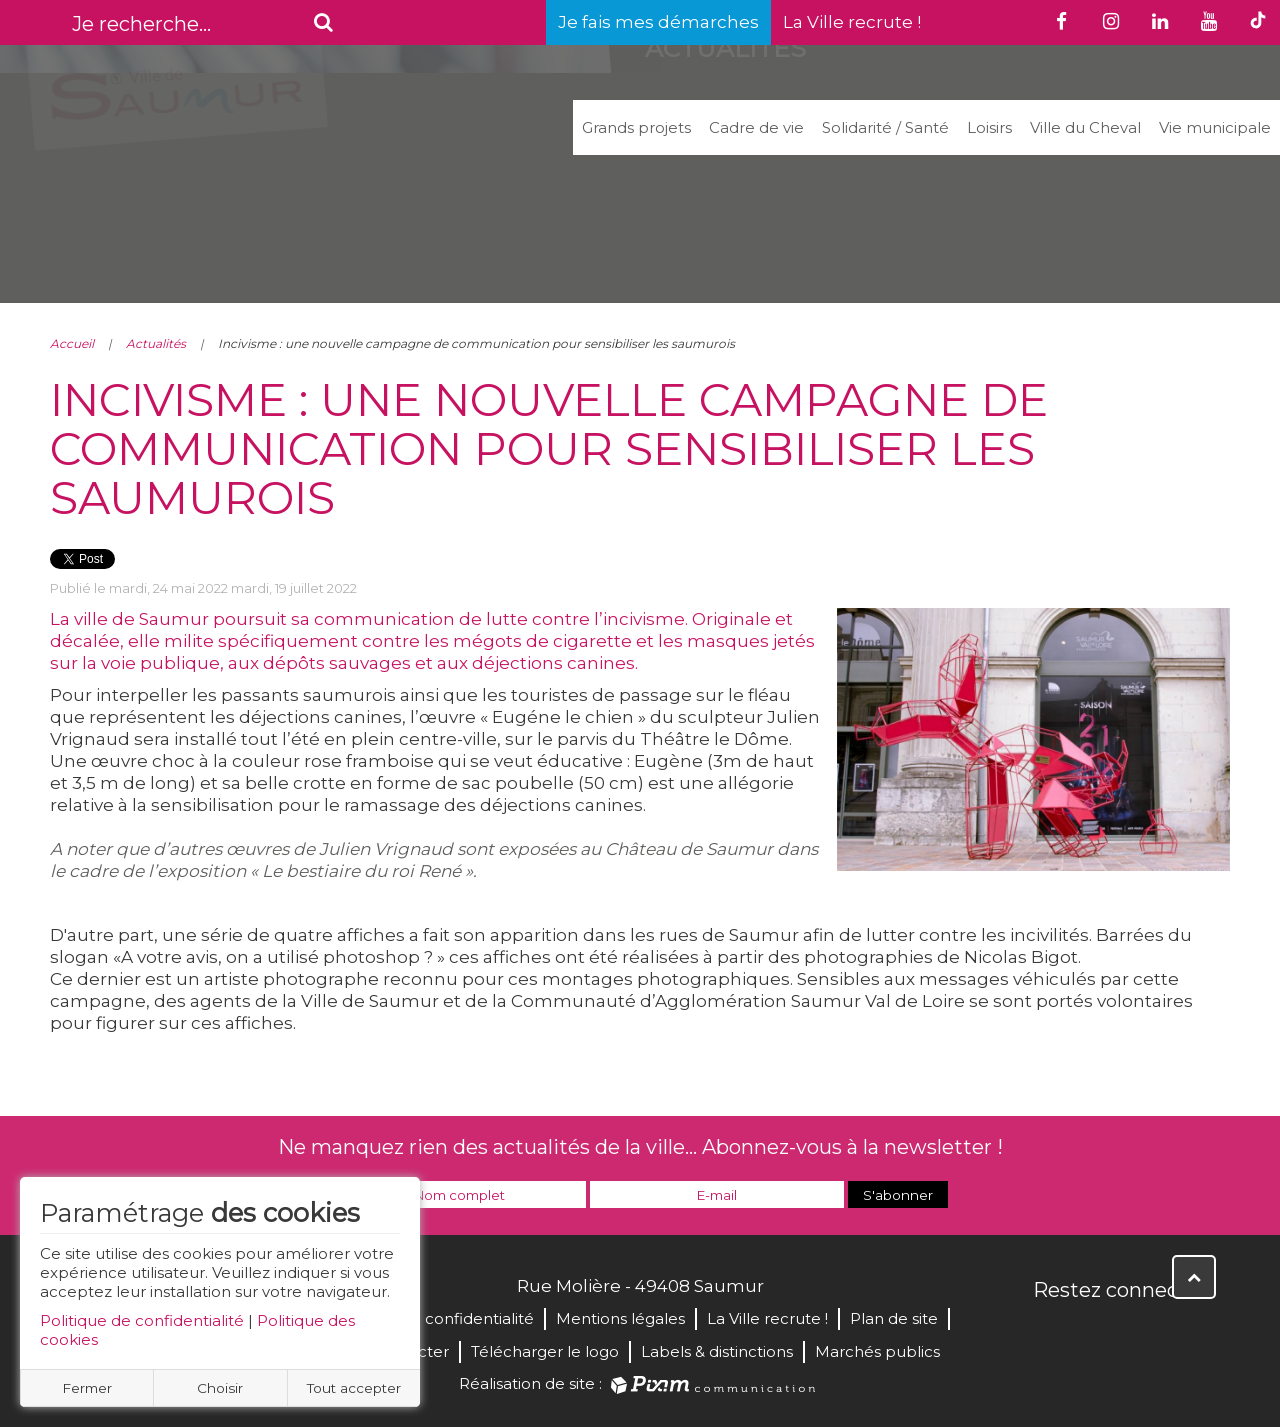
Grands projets (636, 127)
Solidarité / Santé (885, 127)
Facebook (1050, 1333)
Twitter (1094, 1333)
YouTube (1138, 1333)
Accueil (72, 343)
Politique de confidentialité (142, 1320)
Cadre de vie (756, 127)
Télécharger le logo (545, 1351)
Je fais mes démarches (658, 22)
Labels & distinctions (717, 1351)
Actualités (156, 343)
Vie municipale (1215, 127)
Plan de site (894, 1318)
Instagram (1182, 1333)
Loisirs (989, 127)
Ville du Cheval (1085, 127)
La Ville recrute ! (852, 22)
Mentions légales (620, 1318)
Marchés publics (877, 1351)
